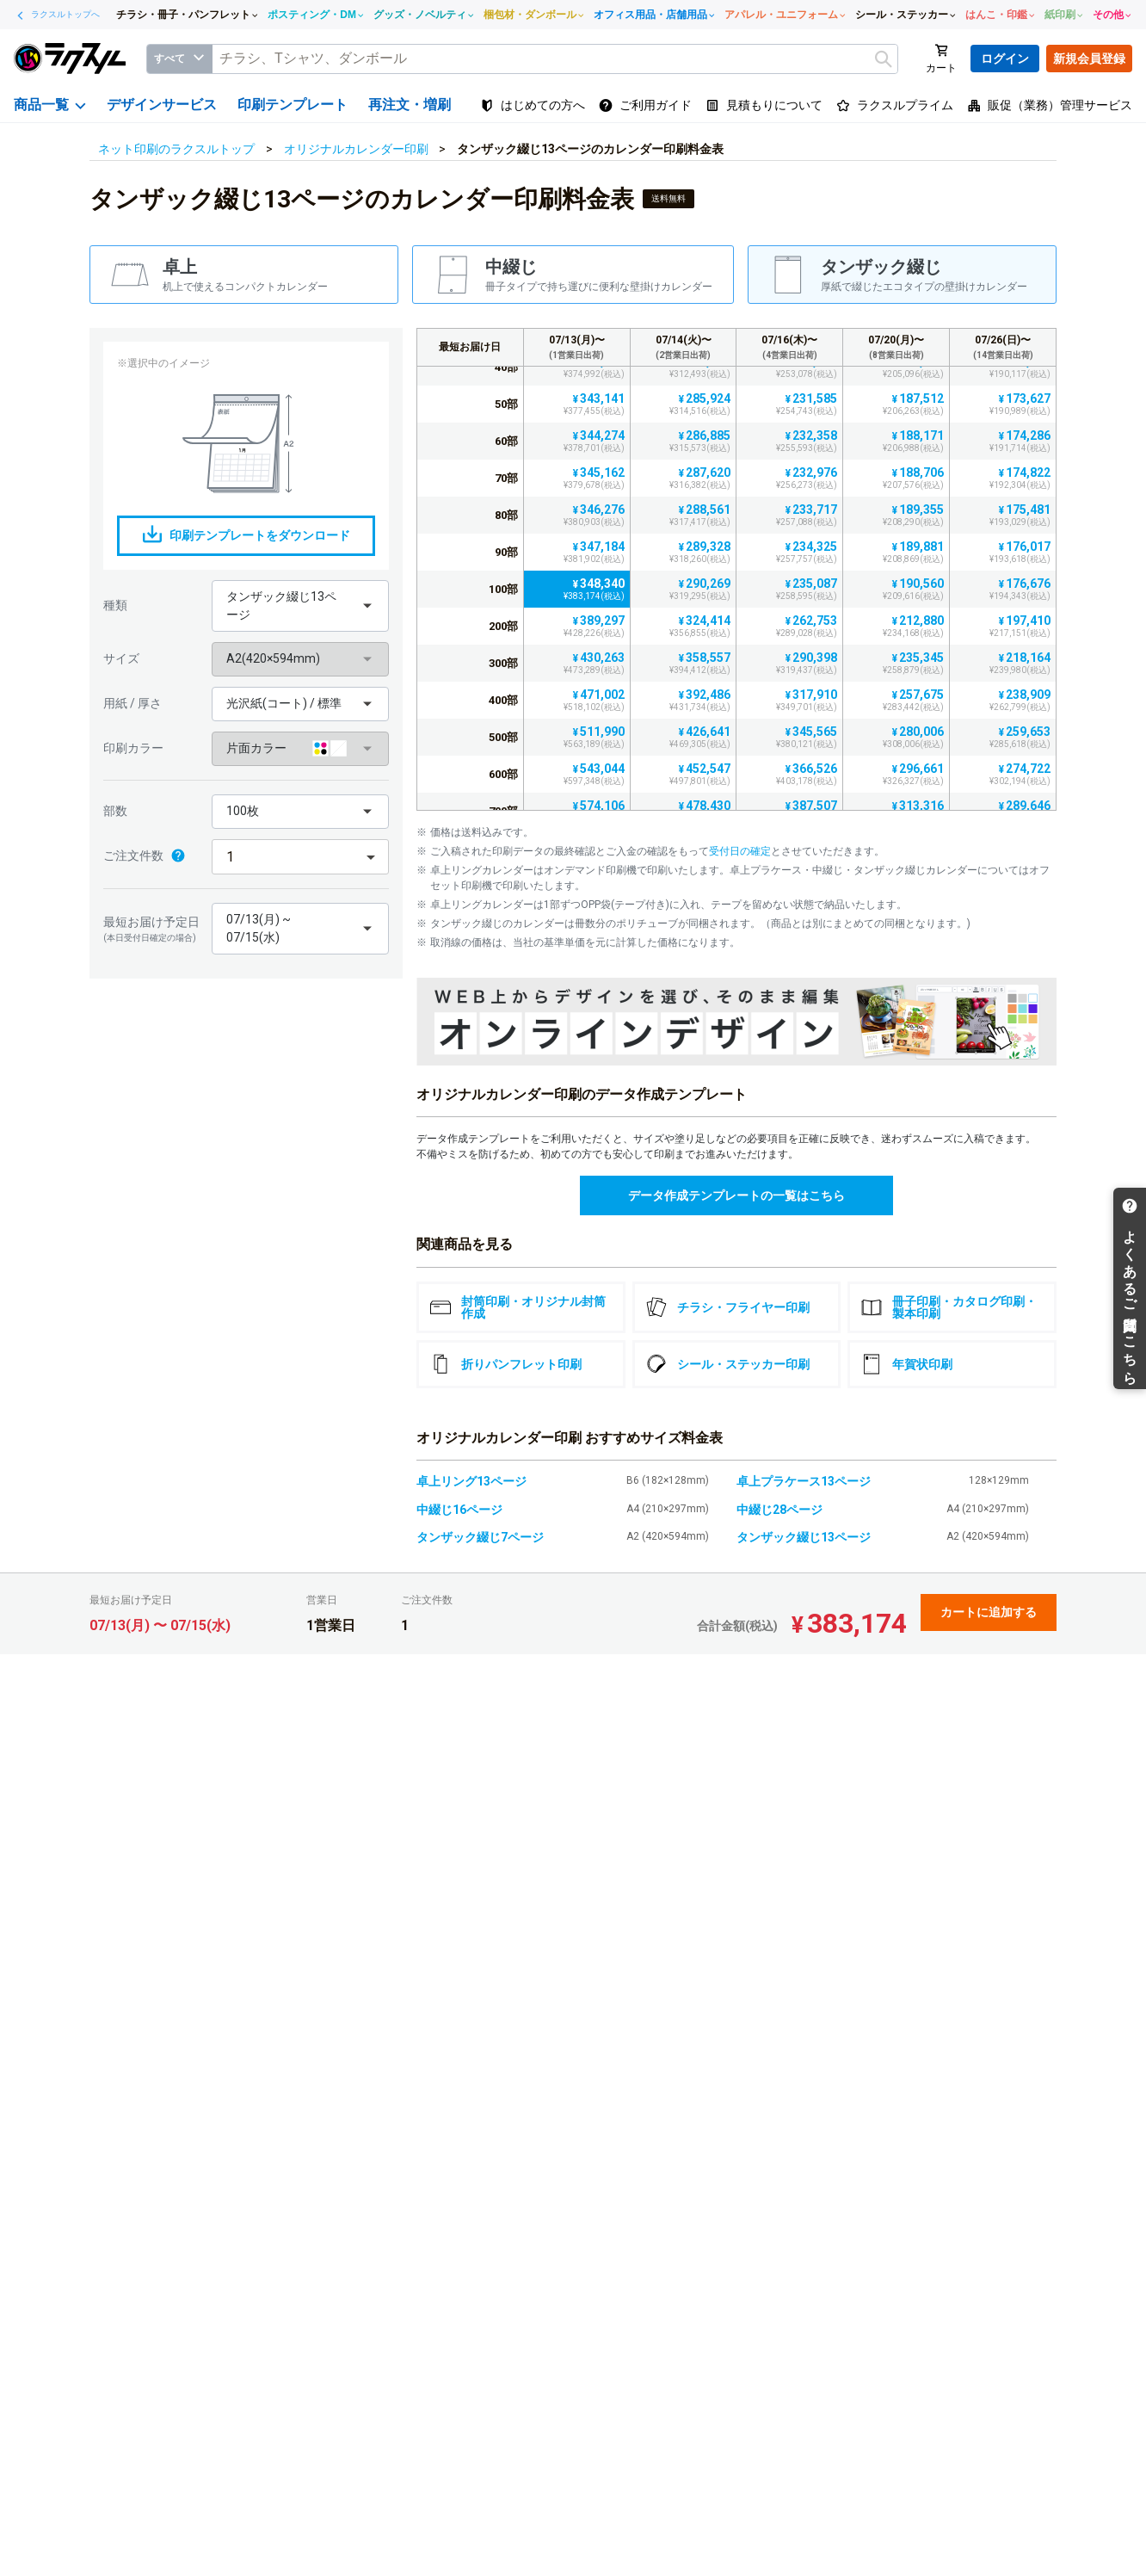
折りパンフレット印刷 (506, 1364)
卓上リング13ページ (471, 1481)
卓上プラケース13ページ (803, 1481)
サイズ (121, 658)
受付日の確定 (740, 851)
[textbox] (555, 59)
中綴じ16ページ (459, 1510)
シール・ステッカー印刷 (728, 1364)
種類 (115, 605)
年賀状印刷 (906, 1364)
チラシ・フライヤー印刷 (728, 1307)
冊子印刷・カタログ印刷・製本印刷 (949, 1307)
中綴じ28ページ (779, 1510)
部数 (115, 811)
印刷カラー (133, 748)
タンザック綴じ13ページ (803, 1537)
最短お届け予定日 (153, 929)
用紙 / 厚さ (132, 703)
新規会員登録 (1089, 58)
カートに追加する (988, 1612)
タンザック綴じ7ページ (480, 1537)
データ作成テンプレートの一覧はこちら (736, 1195)
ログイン (1005, 58)
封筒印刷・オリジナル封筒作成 (518, 1307)
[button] (300, 606)
